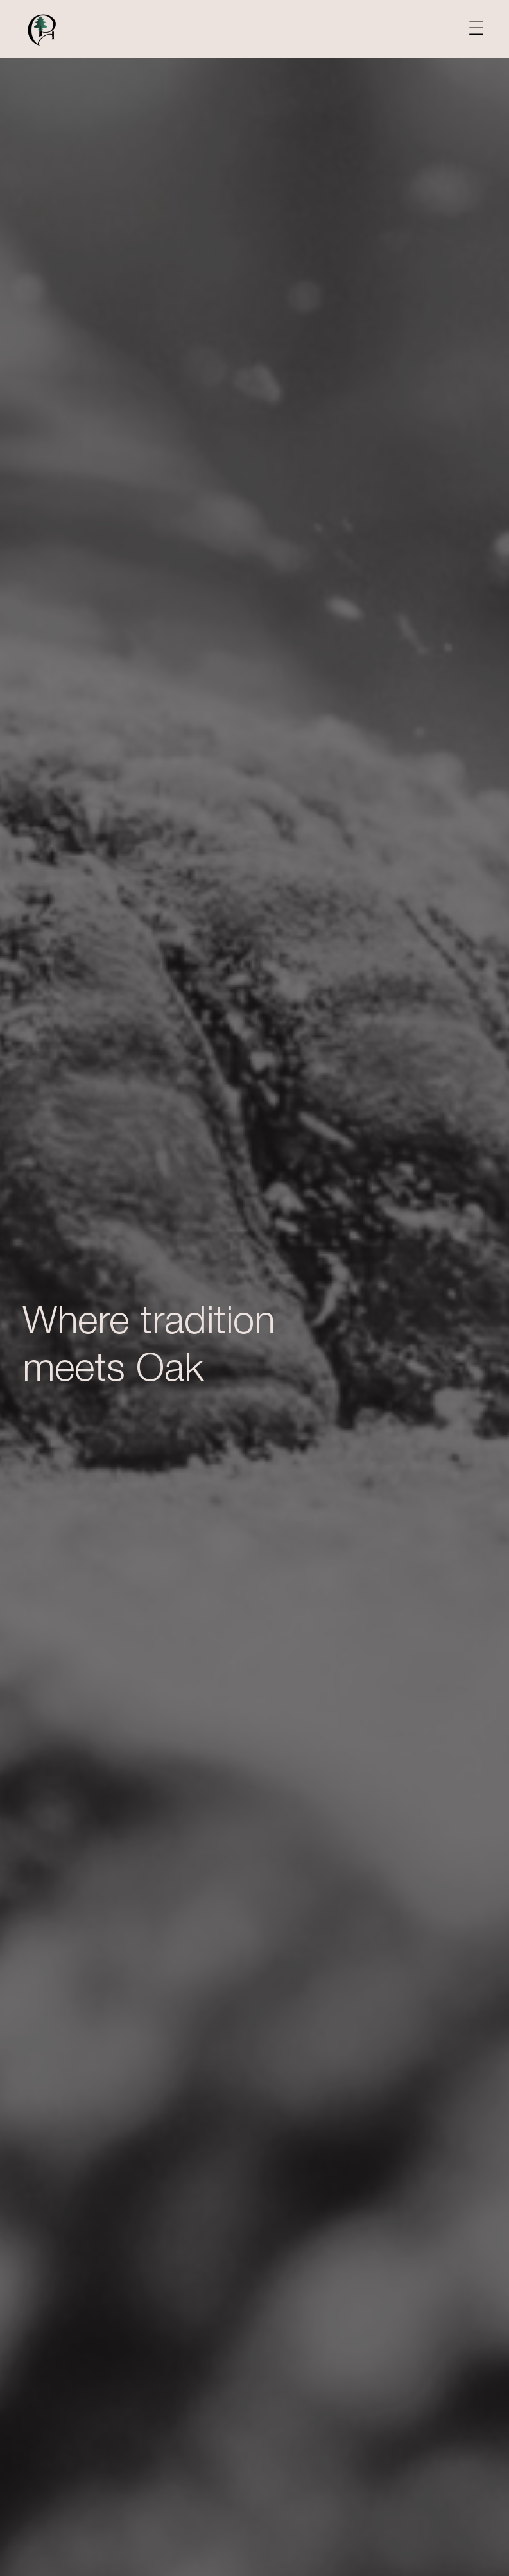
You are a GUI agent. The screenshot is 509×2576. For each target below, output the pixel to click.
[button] (476, 29)
